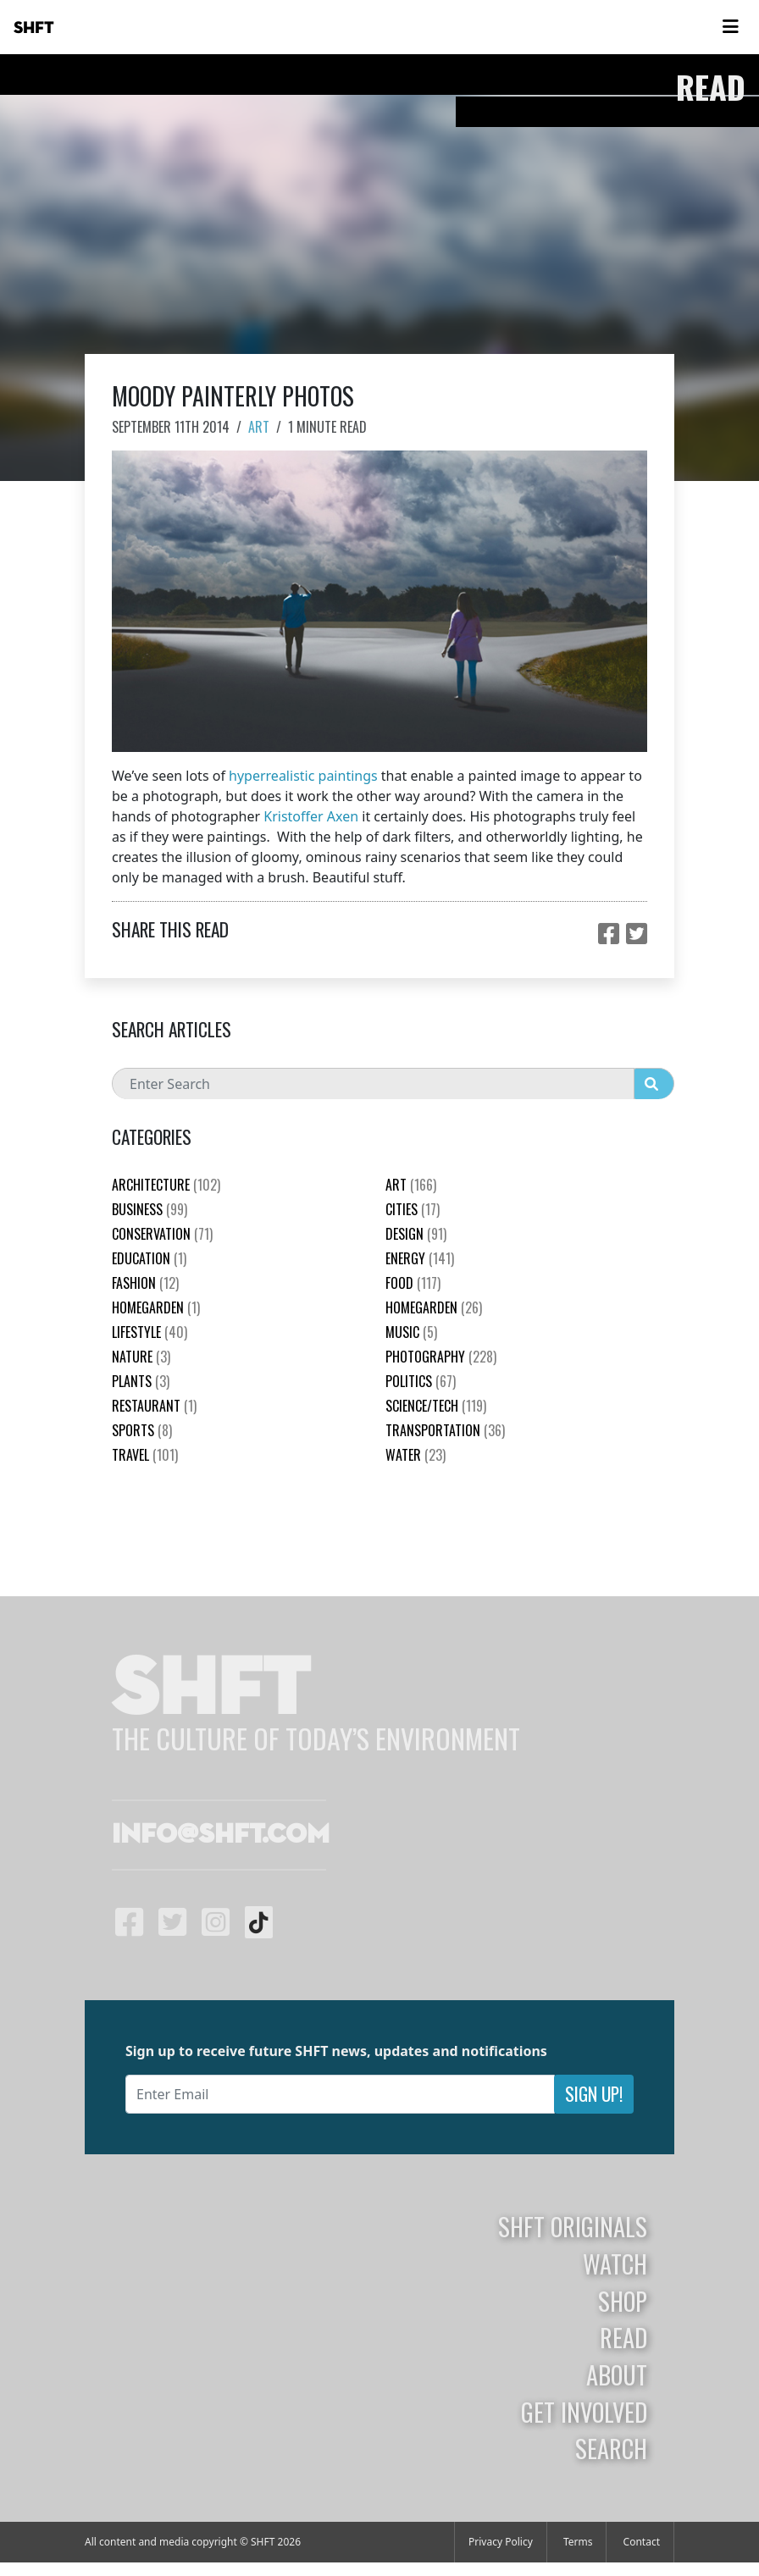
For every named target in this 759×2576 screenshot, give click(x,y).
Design (415, 1234)
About (616, 2374)
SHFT (34, 27)
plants (140, 1381)
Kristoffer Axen (310, 816)
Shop (622, 2301)
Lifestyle (149, 1332)
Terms (578, 2542)
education (149, 1258)
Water (415, 1455)
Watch (615, 2263)
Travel (145, 1455)
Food (412, 1283)
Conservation (162, 1234)
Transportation (445, 1430)
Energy (419, 1258)
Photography (440, 1356)
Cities (412, 1209)
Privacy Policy (500, 2542)
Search (611, 2448)
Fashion (145, 1283)
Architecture (166, 1185)
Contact (641, 2542)
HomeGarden (156, 1307)
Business (149, 1209)
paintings (348, 775)
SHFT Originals (572, 2226)
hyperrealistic (271, 775)
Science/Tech (435, 1406)
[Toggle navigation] (730, 27)
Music (411, 1332)
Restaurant (154, 1406)
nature (141, 1356)
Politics (420, 1381)
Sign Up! (594, 2094)
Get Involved (584, 2412)
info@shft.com (221, 1835)
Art (258, 427)
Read (623, 2337)
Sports (142, 1430)
